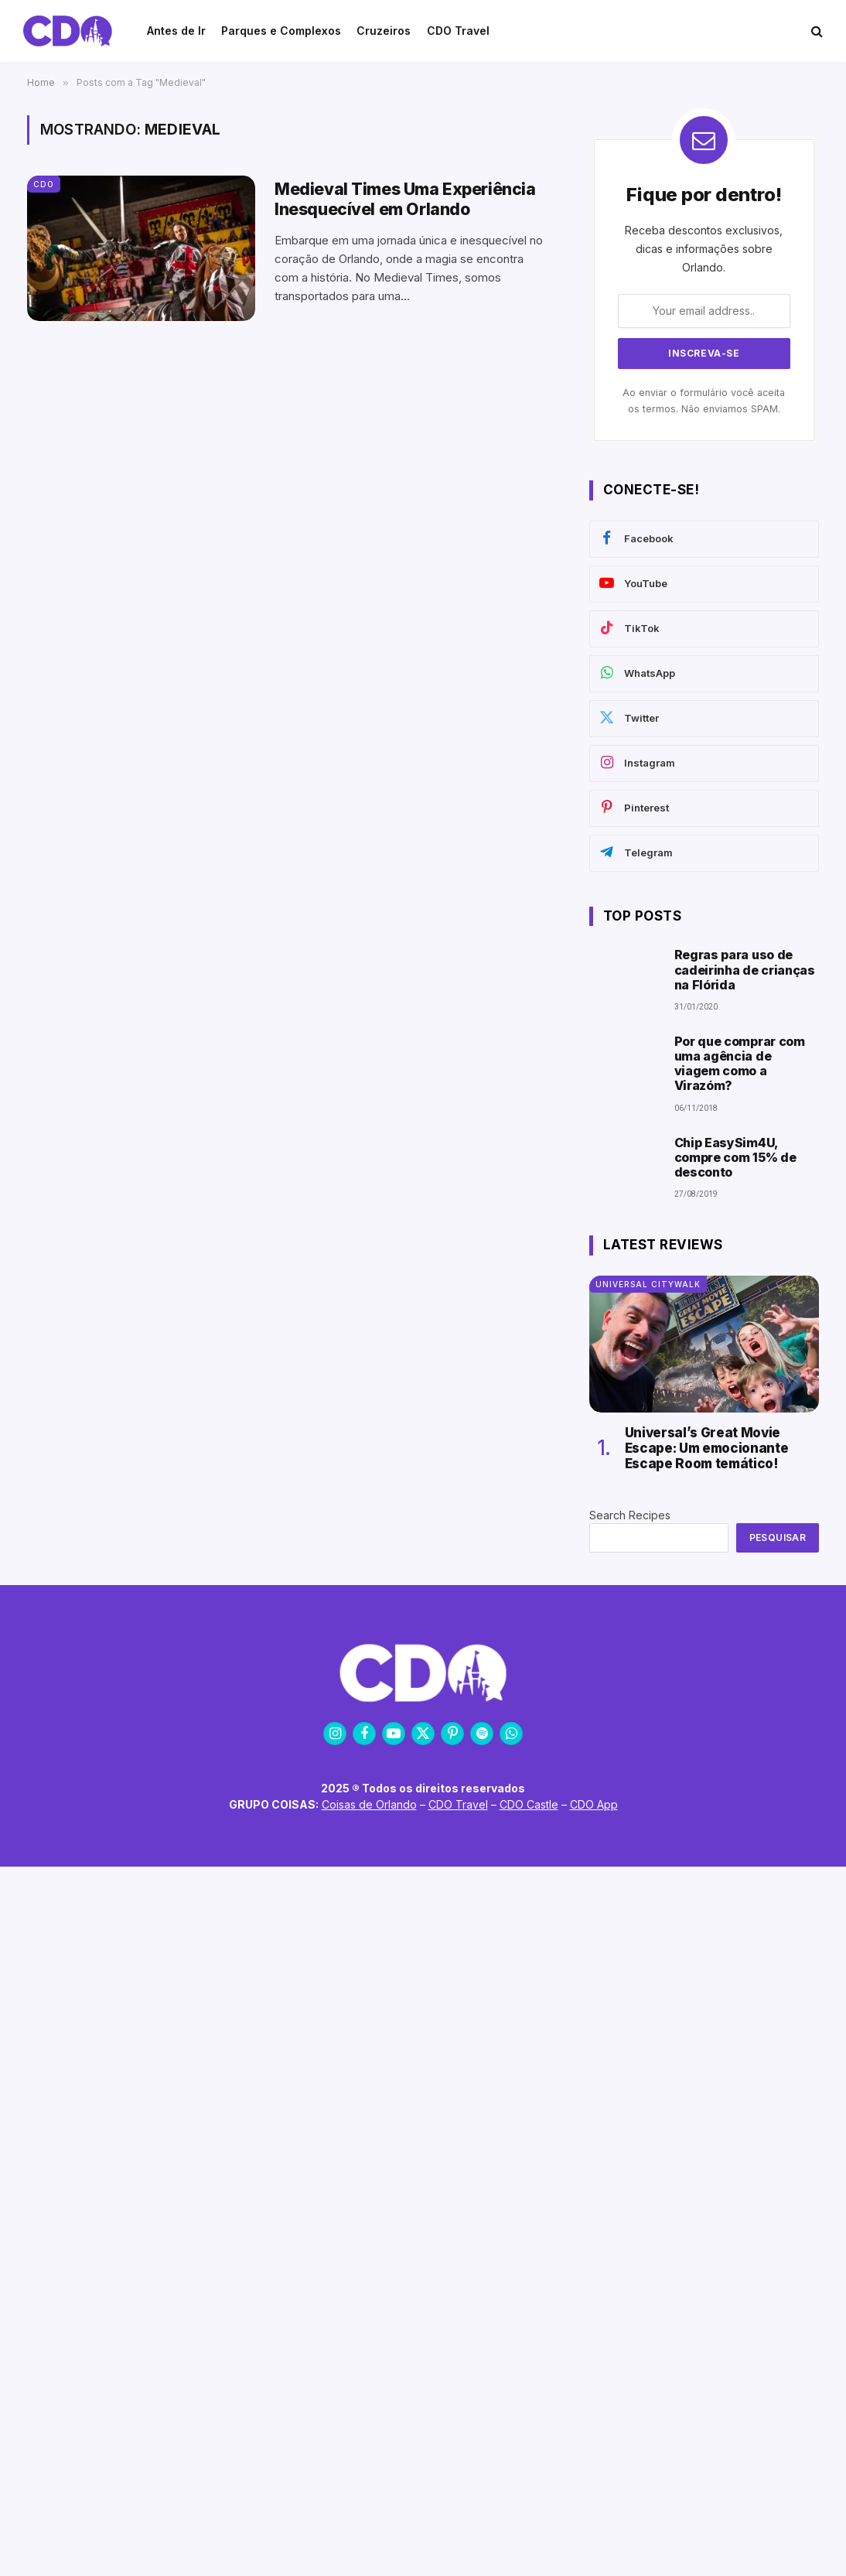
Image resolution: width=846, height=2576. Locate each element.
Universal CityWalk (648, 1284)
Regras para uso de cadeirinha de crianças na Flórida (744, 970)
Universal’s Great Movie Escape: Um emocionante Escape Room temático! (707, 1448)
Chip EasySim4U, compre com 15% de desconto (735, 1158)
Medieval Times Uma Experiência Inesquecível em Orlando (405, 198)
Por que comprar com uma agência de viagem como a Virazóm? (739, 1064)
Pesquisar (777, 1537)
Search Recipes (629, 1515)
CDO (43, 184)
